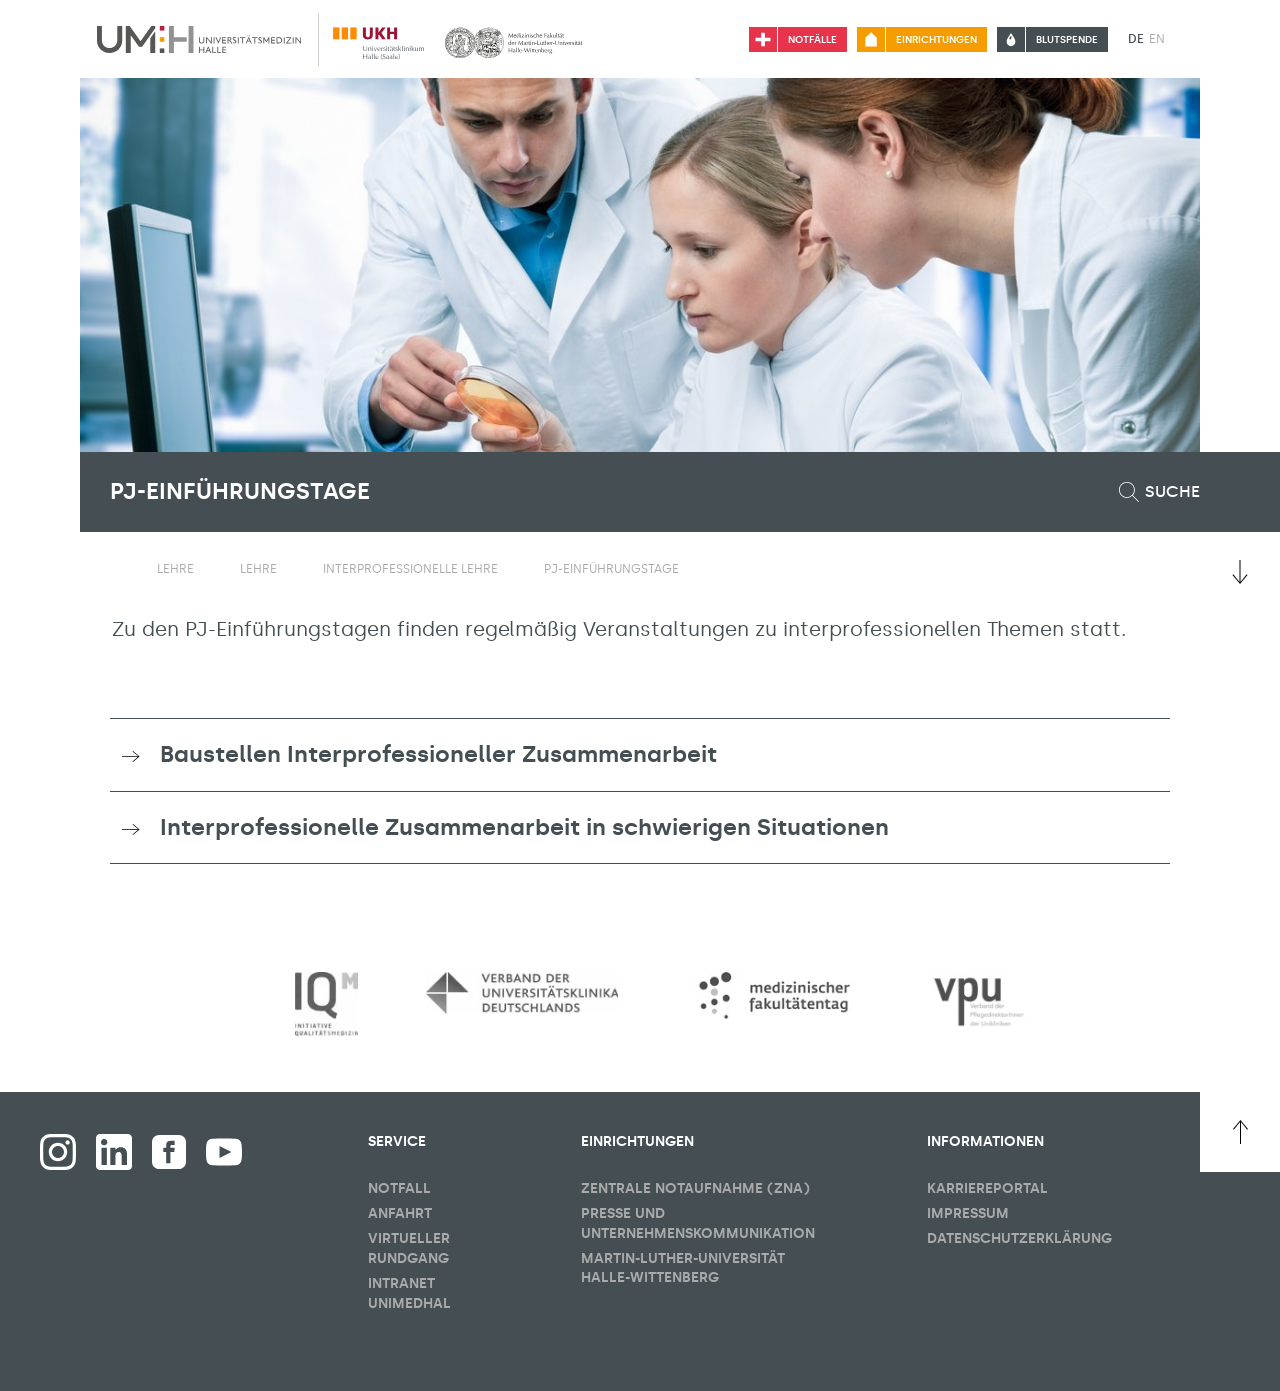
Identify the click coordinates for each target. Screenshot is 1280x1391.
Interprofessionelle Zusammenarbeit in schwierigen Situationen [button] (524, 827)
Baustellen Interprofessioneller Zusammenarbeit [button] (438, 754)
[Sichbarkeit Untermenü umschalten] (206, 569)
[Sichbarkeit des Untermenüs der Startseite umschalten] (120, 568)
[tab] (640, 755)
